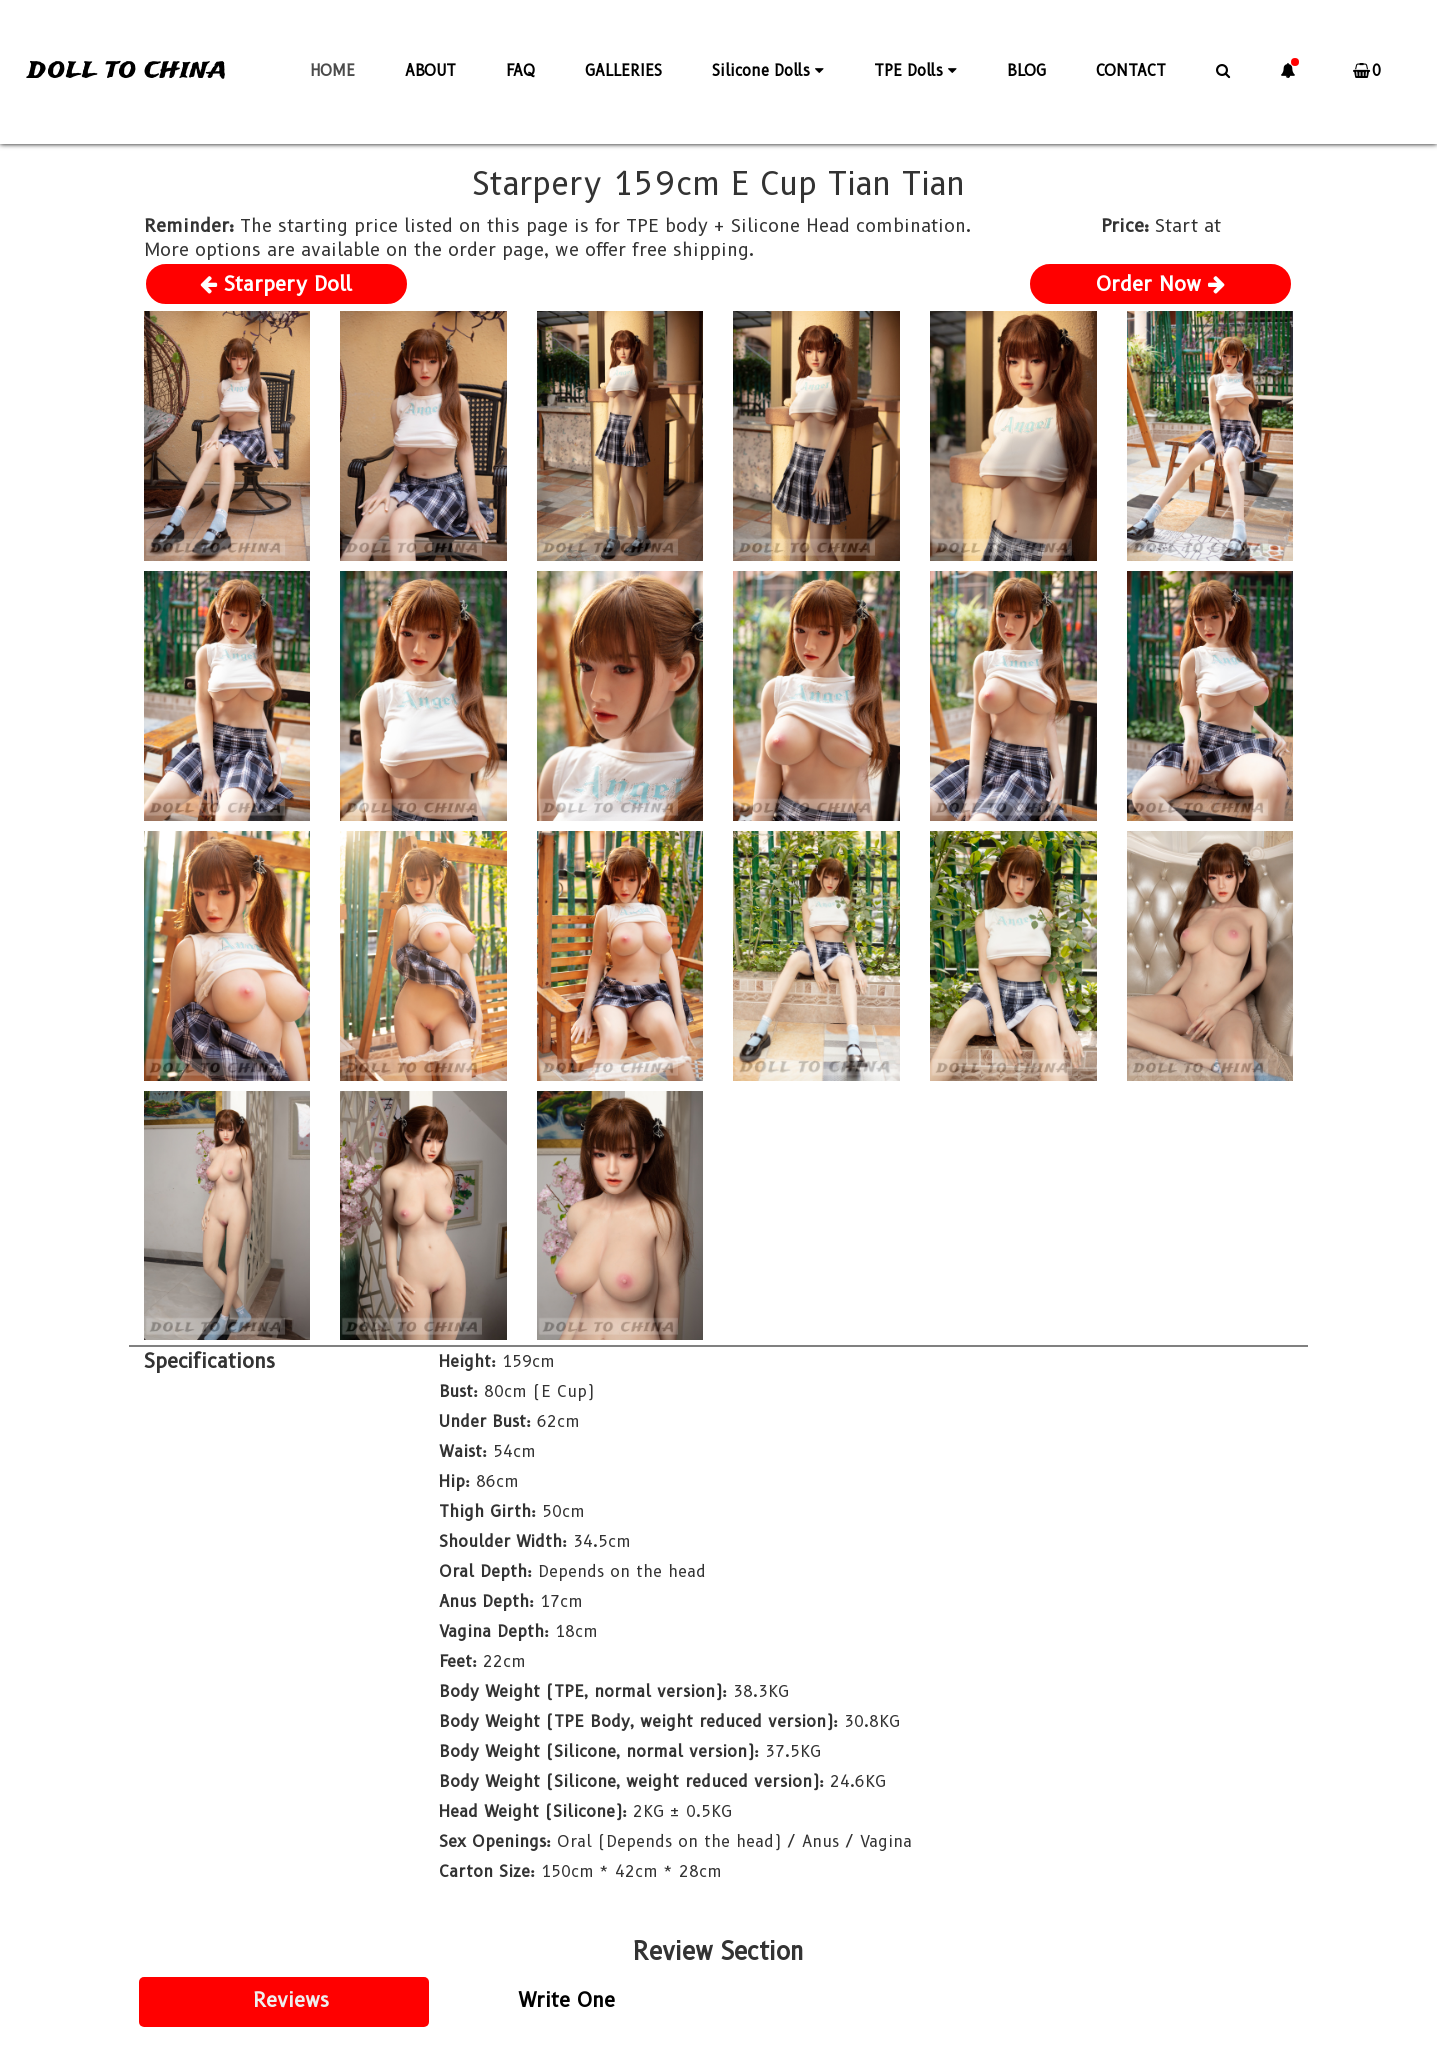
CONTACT (1131, 71)
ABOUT (430, 71)
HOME (332, 71)
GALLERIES (623, 71)
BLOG (1026, 71)
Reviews (291, 2000)
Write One (566, 2000)
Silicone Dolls (768, 71)
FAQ (520, 71)
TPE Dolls (915, 71)
